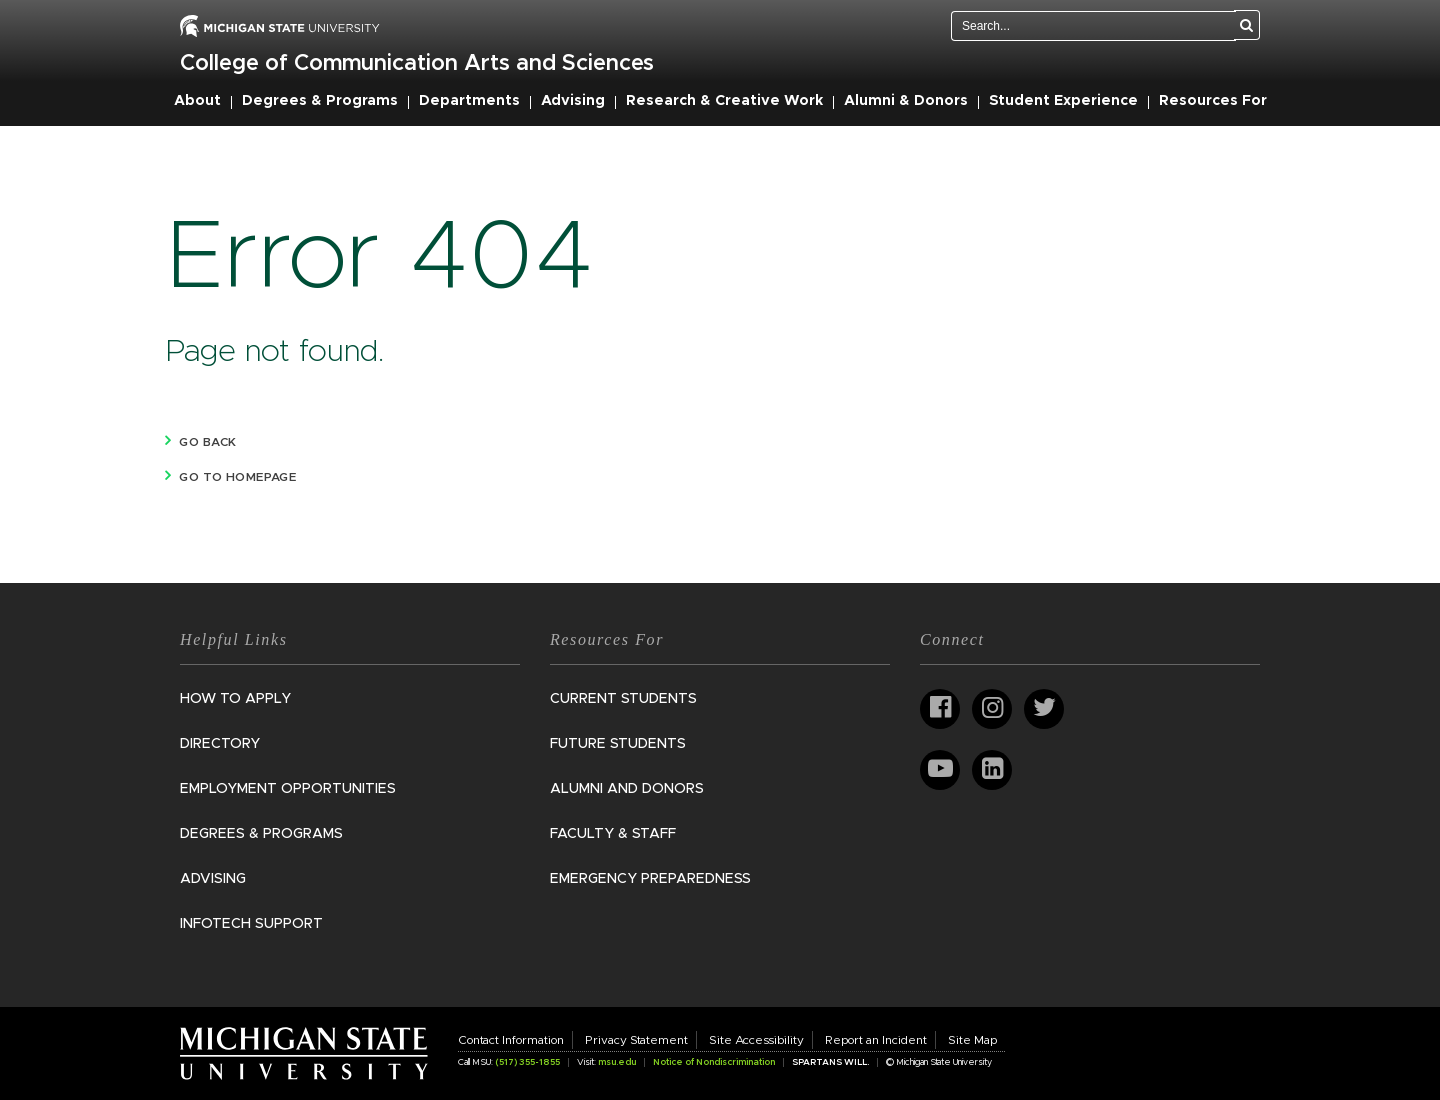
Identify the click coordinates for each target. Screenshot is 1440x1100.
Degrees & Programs (320, 101)
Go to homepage (237, 477)
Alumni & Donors (906, 101)
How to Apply (235, 699)
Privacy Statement (636, 1040)
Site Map (972, 1040)
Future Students (618, 744)
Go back (207, 442)
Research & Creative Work (724, 101)
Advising (573, 101)
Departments (469, 101)
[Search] (1247, 25)
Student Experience (1063, 101)
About (197, 101)
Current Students (623, 699)
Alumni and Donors (627, 789)
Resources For (1213, 101)
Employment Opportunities (288, 789)
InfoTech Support (251, 924)
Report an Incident (876, 1040)
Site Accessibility (756, 1040)
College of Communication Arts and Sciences (417, 64)
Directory (220, 744)
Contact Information (511, 1040)
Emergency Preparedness (650, 879)
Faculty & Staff (613, 834)
